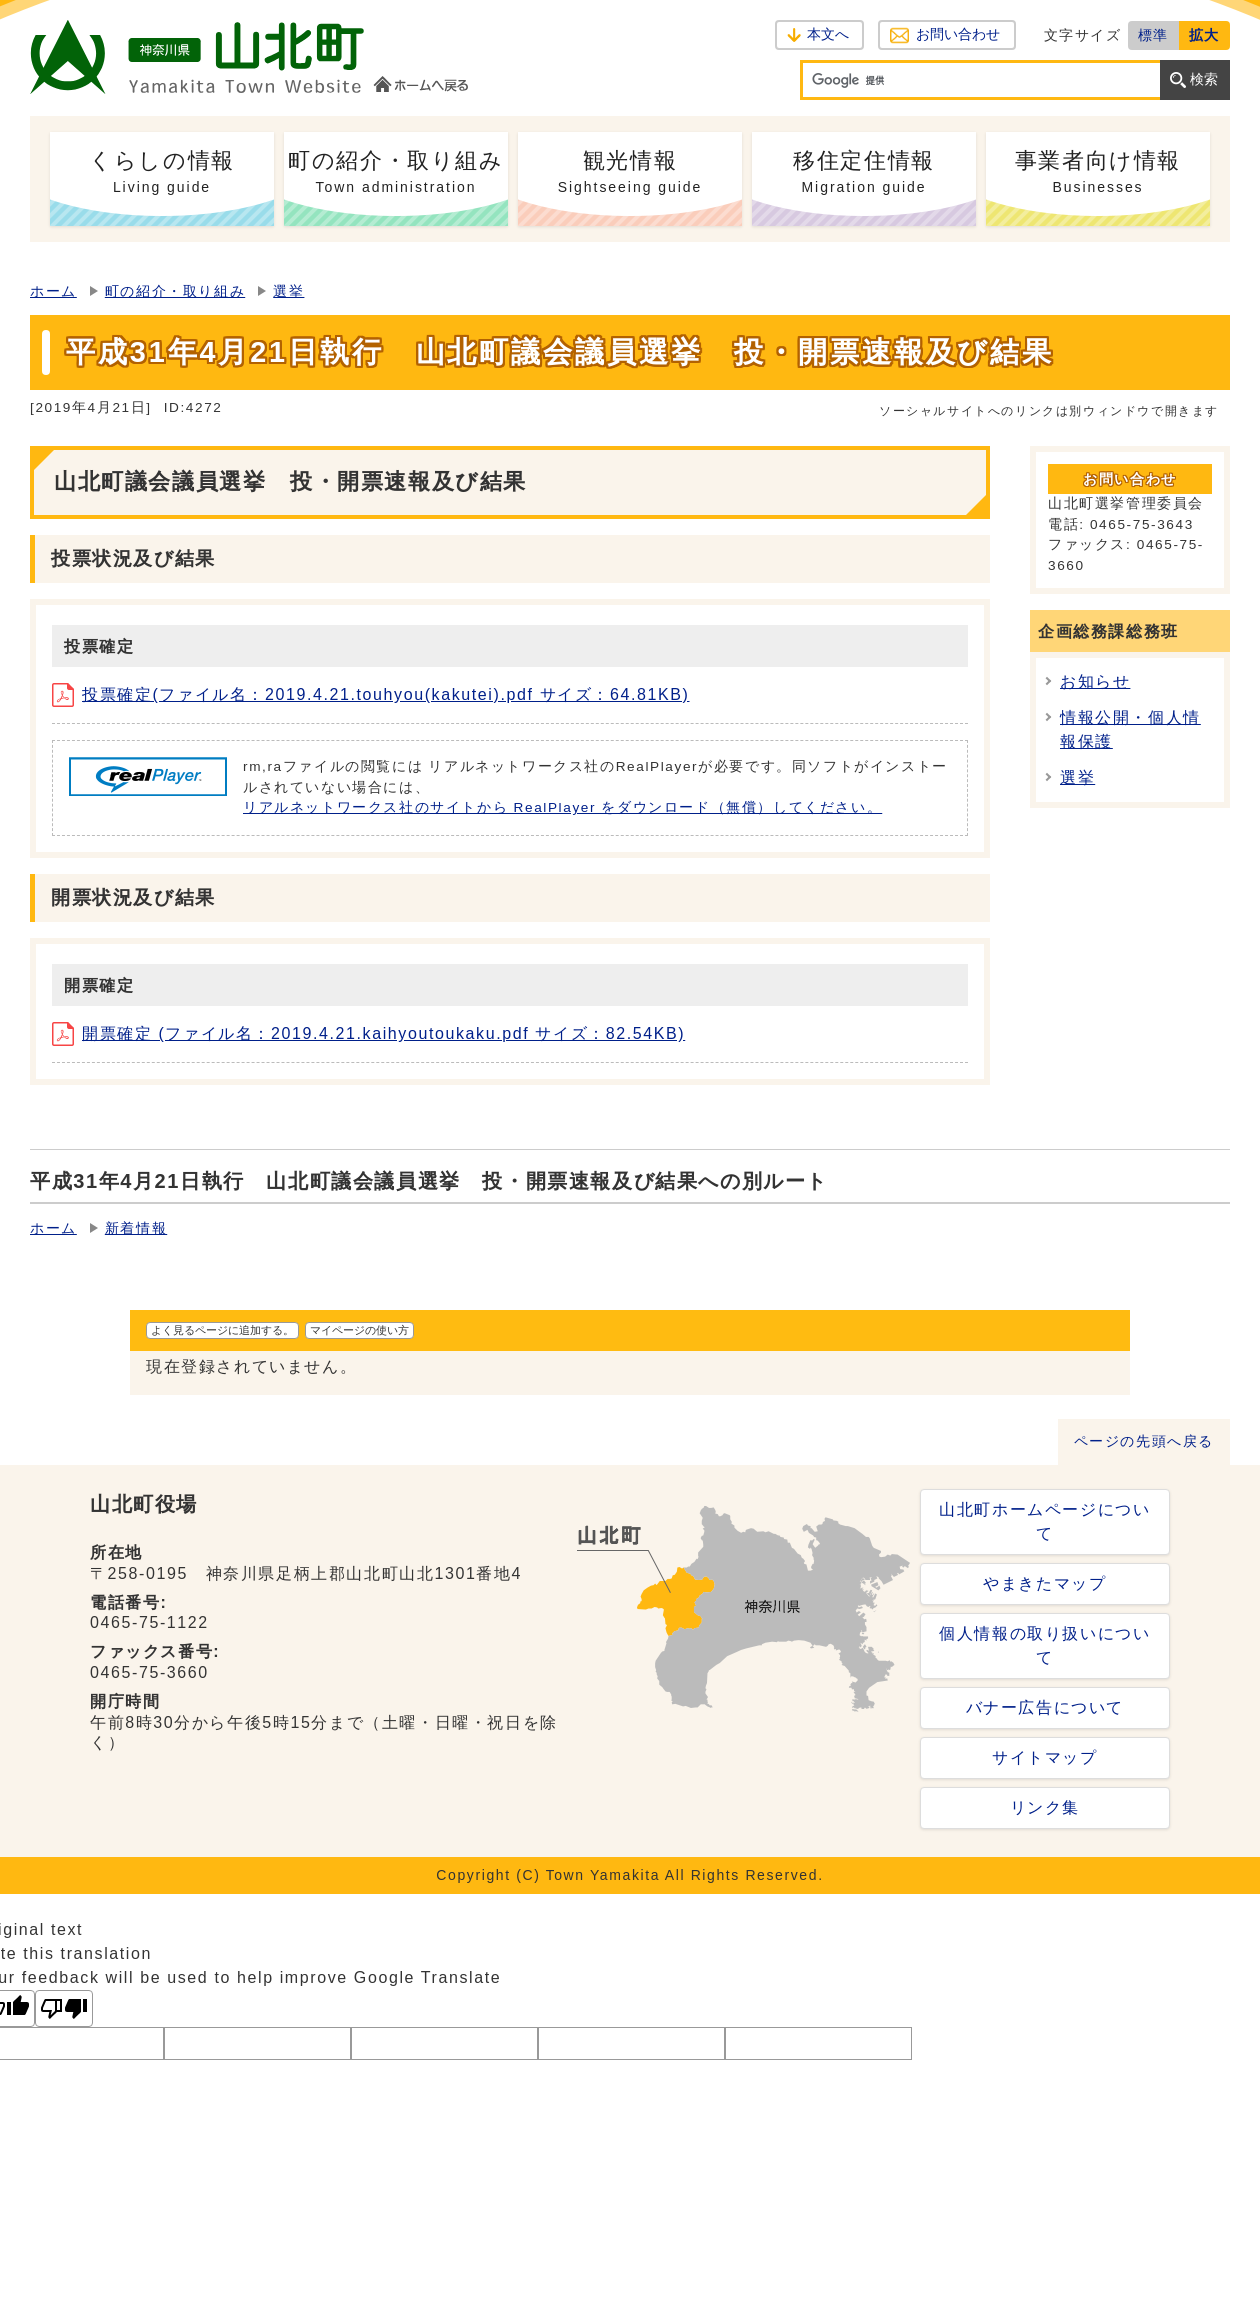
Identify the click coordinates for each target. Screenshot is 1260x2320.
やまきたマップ (1044, 1583)
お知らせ (1095, 681)
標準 (1153, 35)
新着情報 (136, 1228)
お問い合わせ (957, 34)
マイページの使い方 (359, 1330)
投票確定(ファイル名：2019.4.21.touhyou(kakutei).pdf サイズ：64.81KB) (371, 694)
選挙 (288, 291)
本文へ (828, 34)
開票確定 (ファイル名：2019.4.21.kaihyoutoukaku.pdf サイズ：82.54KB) (368, 1033)
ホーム (53, 291)
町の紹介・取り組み (175, 291)
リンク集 (1045, 1807)
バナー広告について (1045, 1707)
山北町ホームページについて (1044, 1521)
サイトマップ (1045, 1757)
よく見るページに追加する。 (222, 1330)
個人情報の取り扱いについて (1044, 1645)
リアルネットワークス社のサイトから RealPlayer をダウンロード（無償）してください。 (562, 807)
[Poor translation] (64, 2008)
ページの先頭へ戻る (1144, 1441)
